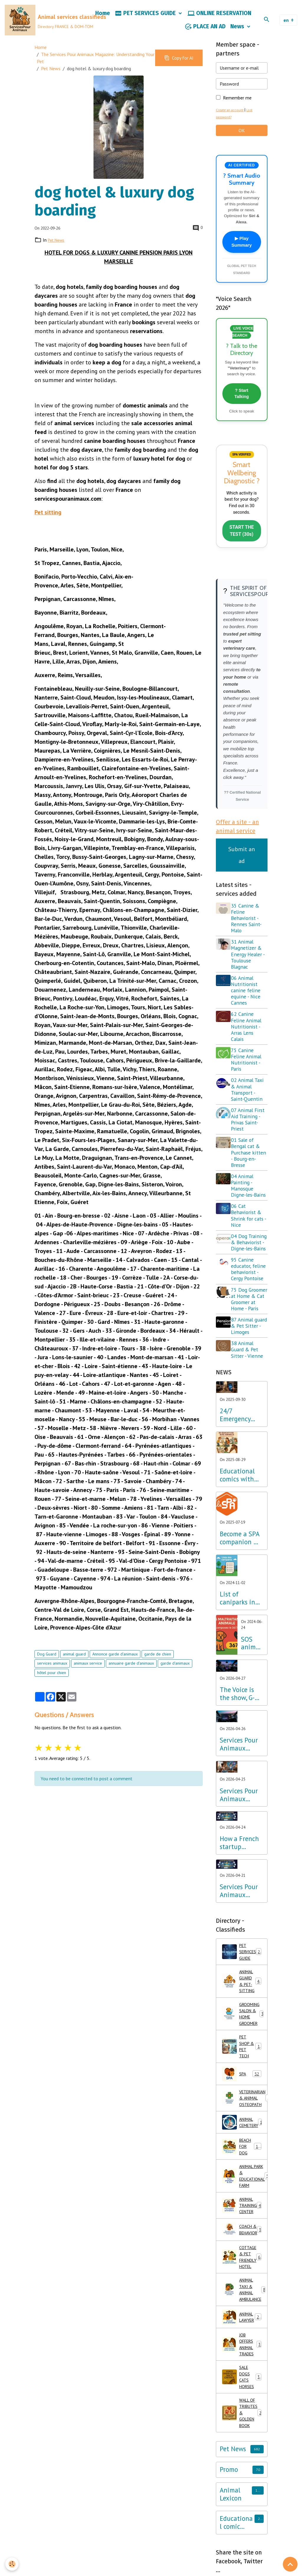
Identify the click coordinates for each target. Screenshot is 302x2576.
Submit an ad (241, 867)
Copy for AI (178, 62)
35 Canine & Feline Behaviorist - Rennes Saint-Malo (248, 930)
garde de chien (157, 1658)
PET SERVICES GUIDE (146, 15)
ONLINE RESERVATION (219, 15)
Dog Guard (46, 1658)
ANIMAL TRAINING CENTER (244, 2276)
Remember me (237, 102)
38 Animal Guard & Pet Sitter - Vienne (249, 1399)
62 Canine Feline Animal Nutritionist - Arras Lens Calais (248, 1039)
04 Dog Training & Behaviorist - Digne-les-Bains (246, 1267)
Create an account (231, 114)
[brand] (45, 22)
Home (102, 15)
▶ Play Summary (242, 247)
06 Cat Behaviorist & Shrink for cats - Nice (249, 1234)
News (238, 28)
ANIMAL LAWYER (242, 2394)
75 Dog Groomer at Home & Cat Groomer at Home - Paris (246, 1339)
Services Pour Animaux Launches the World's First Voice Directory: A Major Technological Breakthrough (240, 1941)
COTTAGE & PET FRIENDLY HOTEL (244, 2330)
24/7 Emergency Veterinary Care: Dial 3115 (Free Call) (235, 1465)
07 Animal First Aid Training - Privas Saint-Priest (250, 1131)
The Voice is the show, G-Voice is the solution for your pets (237, 1744)
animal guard (74, 1658)
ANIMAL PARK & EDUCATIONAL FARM (244, 2243)
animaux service (88, 1668)
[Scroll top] (290, 2564)
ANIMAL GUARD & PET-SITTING (244, 2034)
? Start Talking (242, 400)
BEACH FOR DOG (242, 2211)
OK (242, 135)
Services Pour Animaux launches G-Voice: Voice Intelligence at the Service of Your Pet (241, 1794)
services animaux (52, 1668)
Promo (229, 2557)
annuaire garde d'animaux (131, 1668)
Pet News (50, 73)
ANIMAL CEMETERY (244, 2186)
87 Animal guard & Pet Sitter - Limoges (246, 1372)
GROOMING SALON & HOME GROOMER (244, 2070)
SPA (241, 2135)
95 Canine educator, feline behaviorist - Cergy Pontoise (249, 1303)
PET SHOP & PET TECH (242, 2106)
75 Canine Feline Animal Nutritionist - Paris (248, 1072)
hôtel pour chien (51, 1677)
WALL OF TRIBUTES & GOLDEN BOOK (243, 2498)
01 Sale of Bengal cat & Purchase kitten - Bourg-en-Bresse (249, 1165)
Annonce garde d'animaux (115, 1658)
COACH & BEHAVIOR (244, 2301)
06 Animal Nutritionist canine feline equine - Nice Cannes (247, 1002)
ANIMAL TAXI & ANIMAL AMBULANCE (244, 2365)
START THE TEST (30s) (241, 541)
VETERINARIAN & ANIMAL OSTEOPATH (244, 2161)
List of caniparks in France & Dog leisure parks (240, 1648)
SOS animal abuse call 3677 (251, 1693)
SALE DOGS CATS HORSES (242, 2459)
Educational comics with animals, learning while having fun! (241, 1525)
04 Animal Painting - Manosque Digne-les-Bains (244, 1201)
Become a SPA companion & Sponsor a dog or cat (240, 1588)
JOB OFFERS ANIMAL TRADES (241, 2423)
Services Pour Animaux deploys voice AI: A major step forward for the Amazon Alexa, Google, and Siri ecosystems (241, 1845)
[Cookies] (12, 2563)
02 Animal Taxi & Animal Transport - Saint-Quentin (249, 1102)
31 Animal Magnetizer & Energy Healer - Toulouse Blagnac (250, 966)
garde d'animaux (175, 1668)
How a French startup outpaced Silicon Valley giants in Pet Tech (239, 1893)
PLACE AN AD (205, 28)
